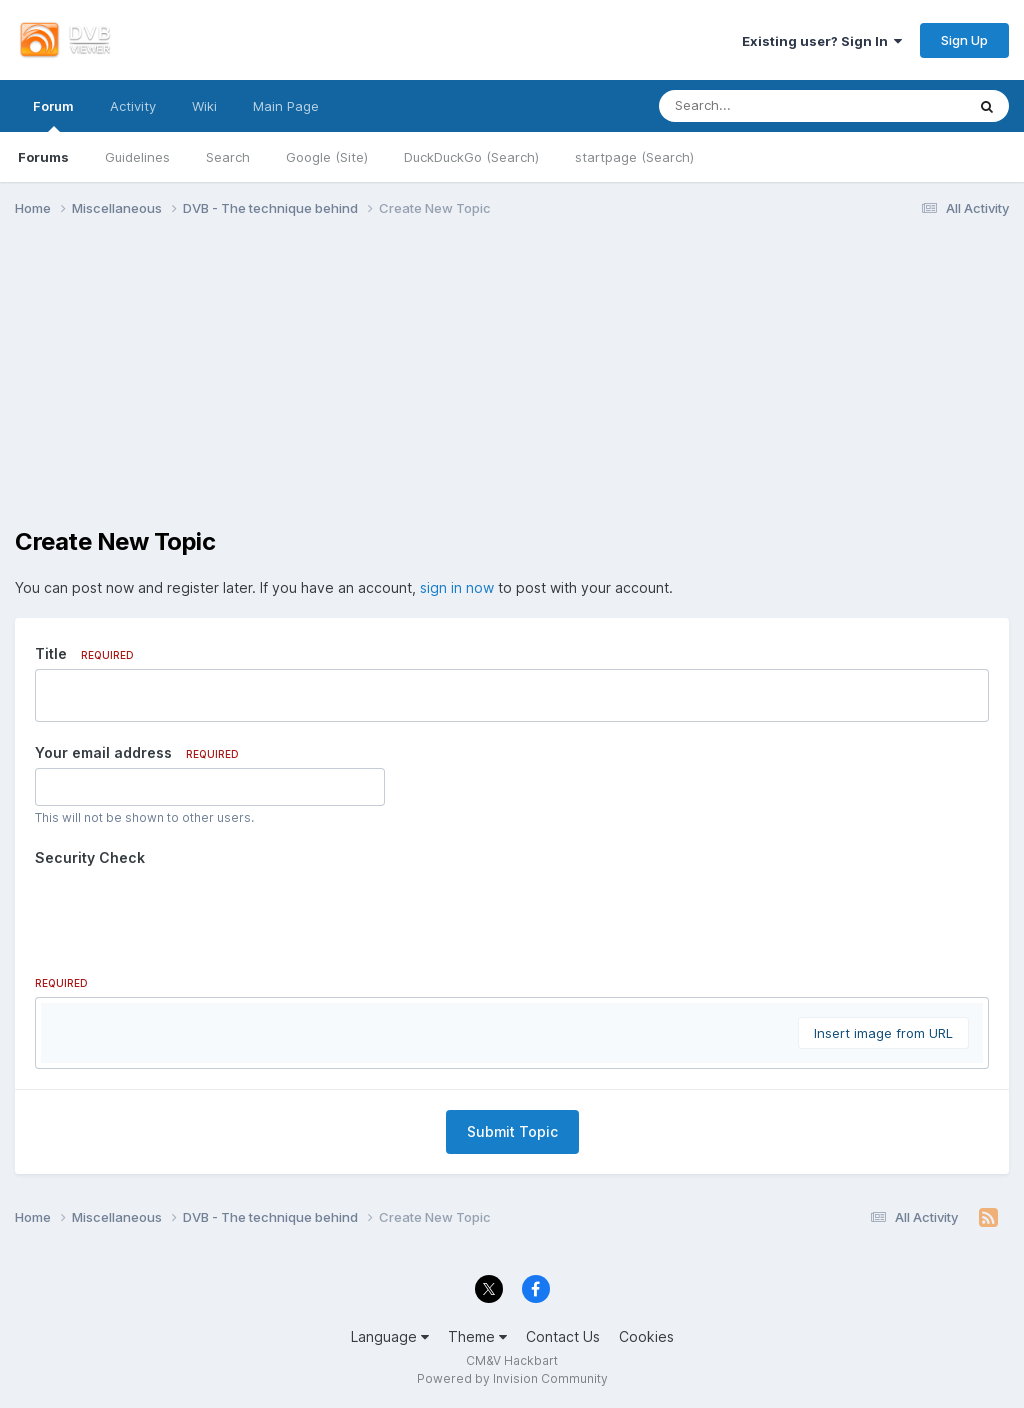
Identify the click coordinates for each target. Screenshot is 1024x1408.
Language (390, 1336)
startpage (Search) (634, 157)
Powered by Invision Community (512, 1378)
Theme (477, 1336)
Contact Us (563, 1336)
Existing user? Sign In (822, 41)
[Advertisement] (512, 388)
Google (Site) (327, 157)
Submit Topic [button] (512, 1131)
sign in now (457, 587)
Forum (53, 115)
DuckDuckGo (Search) (471, 157)
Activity (133, 106)
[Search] (756, 106)
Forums (43, 157)
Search (228, 157)
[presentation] (187, 912)
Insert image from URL (883, 1033)
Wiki (204, 106)
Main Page (286, 106)
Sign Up (964, 40)
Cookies (646, 1336)
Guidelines (137, 157)
